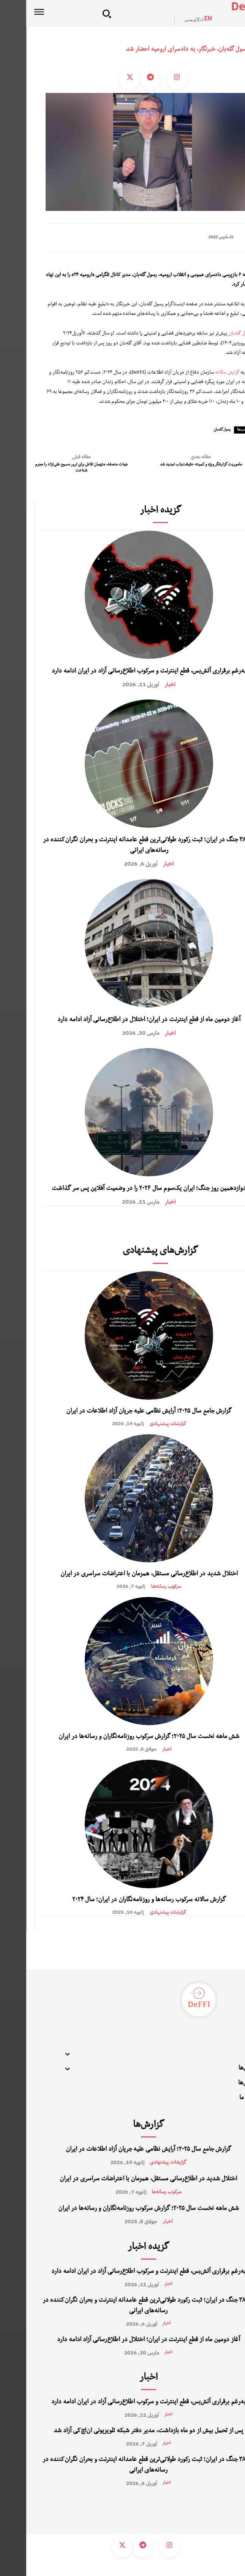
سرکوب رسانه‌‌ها (140, 1586)
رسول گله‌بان (214, 334)
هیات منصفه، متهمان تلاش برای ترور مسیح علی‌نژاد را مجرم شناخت (55, 467)
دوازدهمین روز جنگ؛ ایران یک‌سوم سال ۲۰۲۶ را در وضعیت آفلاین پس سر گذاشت (122, 1189)
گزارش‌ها (122, 2125)
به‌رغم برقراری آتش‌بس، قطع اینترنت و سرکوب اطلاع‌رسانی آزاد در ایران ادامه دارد (122, 672)
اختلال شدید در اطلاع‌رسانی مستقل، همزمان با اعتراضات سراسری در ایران (123, 1574)
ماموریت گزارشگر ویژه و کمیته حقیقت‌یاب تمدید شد (175, 464)
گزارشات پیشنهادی (141, 1423)
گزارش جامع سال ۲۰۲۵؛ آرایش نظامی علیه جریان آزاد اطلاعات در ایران (122, 1412)
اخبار (144, 684)
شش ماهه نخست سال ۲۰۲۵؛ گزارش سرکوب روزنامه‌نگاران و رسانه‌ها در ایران (122, 1737)
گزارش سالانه (201, 373)
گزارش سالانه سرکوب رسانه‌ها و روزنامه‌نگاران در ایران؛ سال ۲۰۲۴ (123, 1900)
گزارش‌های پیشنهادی (134, 1251)
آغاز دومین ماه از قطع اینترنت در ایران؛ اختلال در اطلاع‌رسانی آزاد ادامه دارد (122, 1020)
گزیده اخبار (134, 511)
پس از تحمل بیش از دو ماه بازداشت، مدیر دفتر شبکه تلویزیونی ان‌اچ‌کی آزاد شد (122, 2431)
